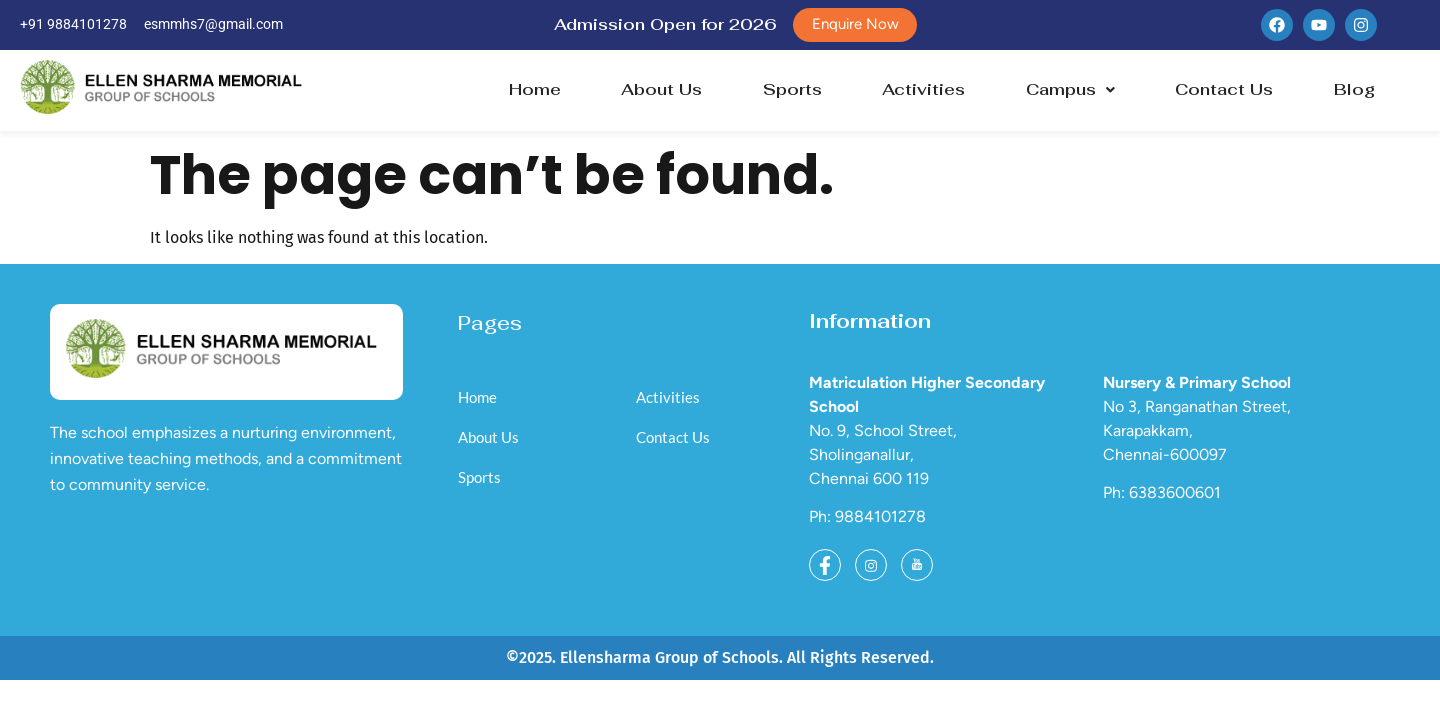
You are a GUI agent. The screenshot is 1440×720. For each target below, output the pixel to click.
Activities (923, 90)
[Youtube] (917, 566)
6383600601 (1175, 494)
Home (535, 90)
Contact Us (1224, 90)
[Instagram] (871, 566)
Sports (792, 90)
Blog (1354, 90)
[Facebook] (825, 566)
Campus (1070, 90)
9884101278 (880, 518)
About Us (661, 90)
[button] (1070, 91)
